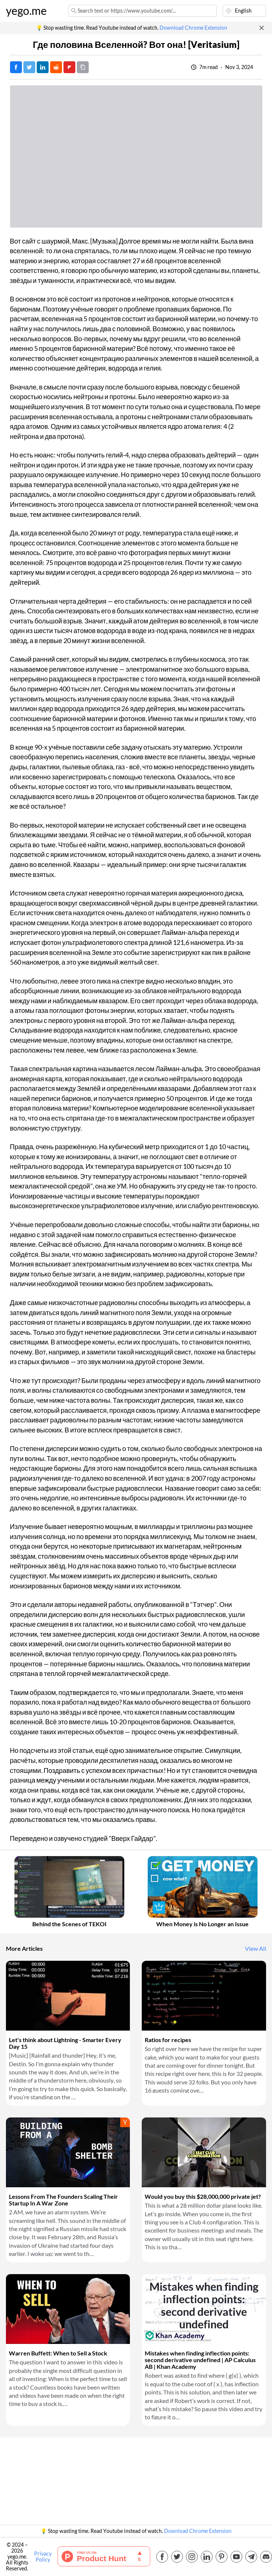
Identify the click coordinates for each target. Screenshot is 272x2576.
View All (255, 1948)
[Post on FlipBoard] (69, 67)
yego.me (26, 10)
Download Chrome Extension (193, 28)
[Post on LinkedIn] (43, 67)
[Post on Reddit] (56, 67)
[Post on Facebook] (16, 67)
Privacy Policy (43, 2557)
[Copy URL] (83, 67)
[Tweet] (29, 67)
